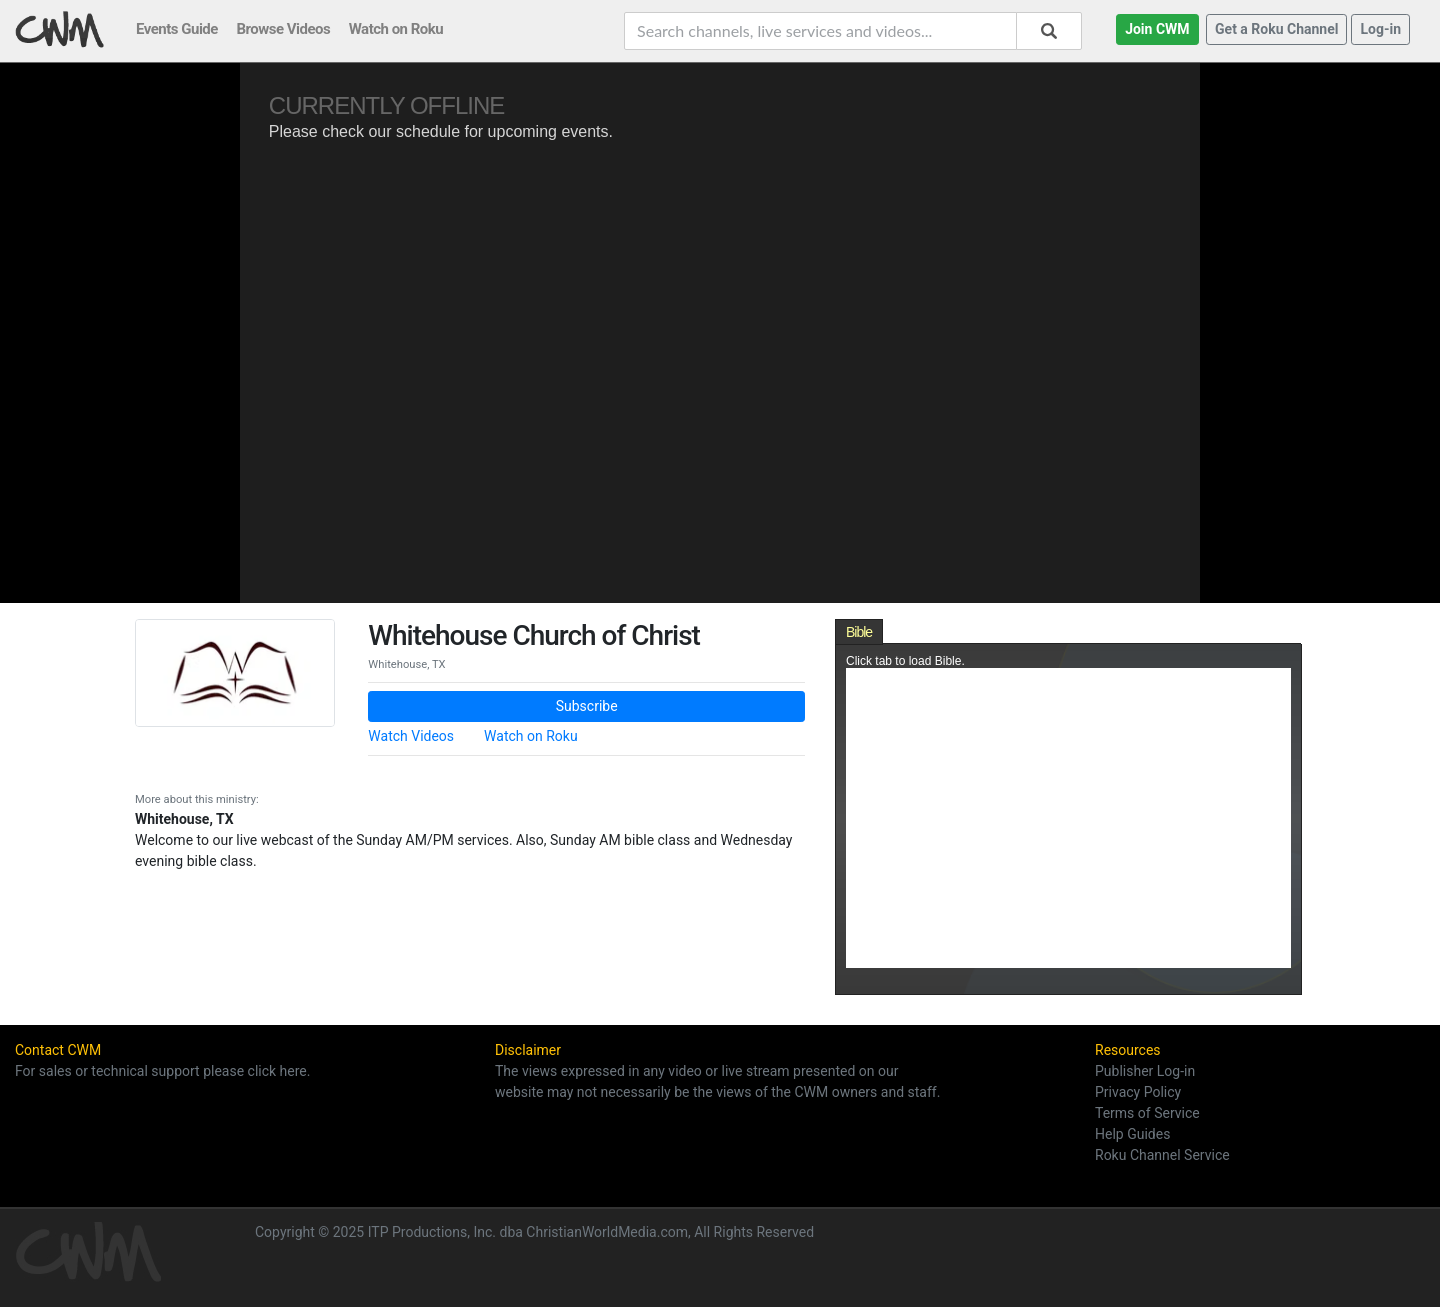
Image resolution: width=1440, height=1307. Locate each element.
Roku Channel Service (1162, 1155)
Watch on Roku (531, 736)
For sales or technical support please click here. (162, 1071)
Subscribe (587, 706)
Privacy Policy (1138, 1092)
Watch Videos (411, 736)
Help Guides (1132, 1134)
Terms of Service (1147, 1113)
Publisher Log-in (1145, 1071)
